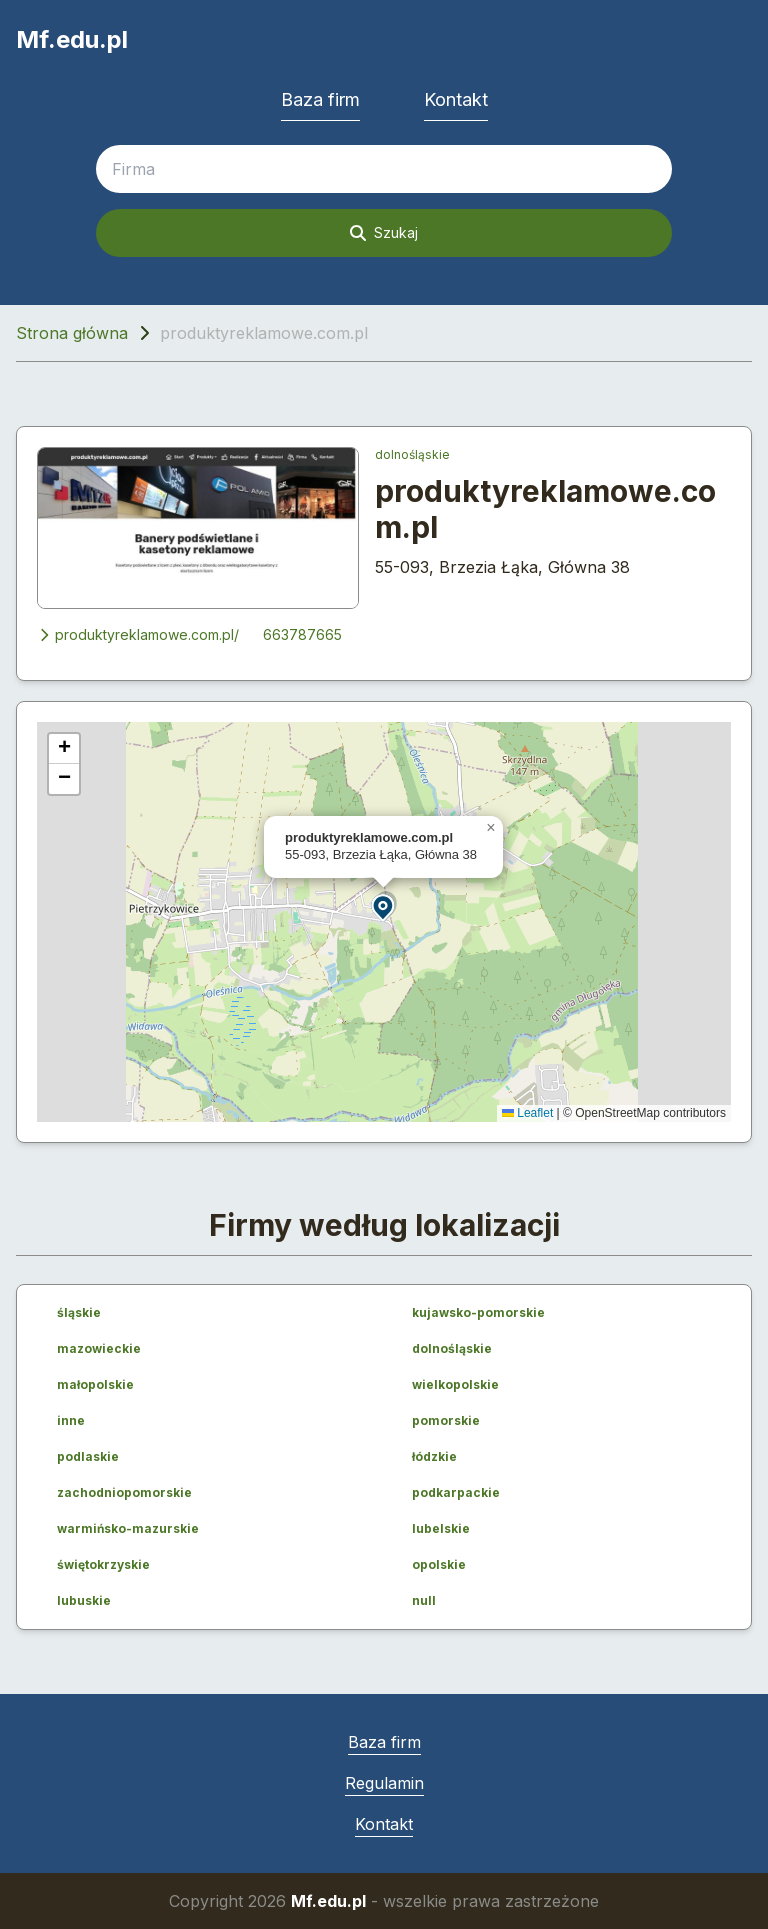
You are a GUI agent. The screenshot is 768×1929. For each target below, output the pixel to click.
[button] (384, 906)
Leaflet (527, 1113)
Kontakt (456, 99)
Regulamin (384, 1783)
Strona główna (72, 333)
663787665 (302, 634)
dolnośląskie (412, 454)
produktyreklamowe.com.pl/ (138, 634)
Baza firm (320, 99)
